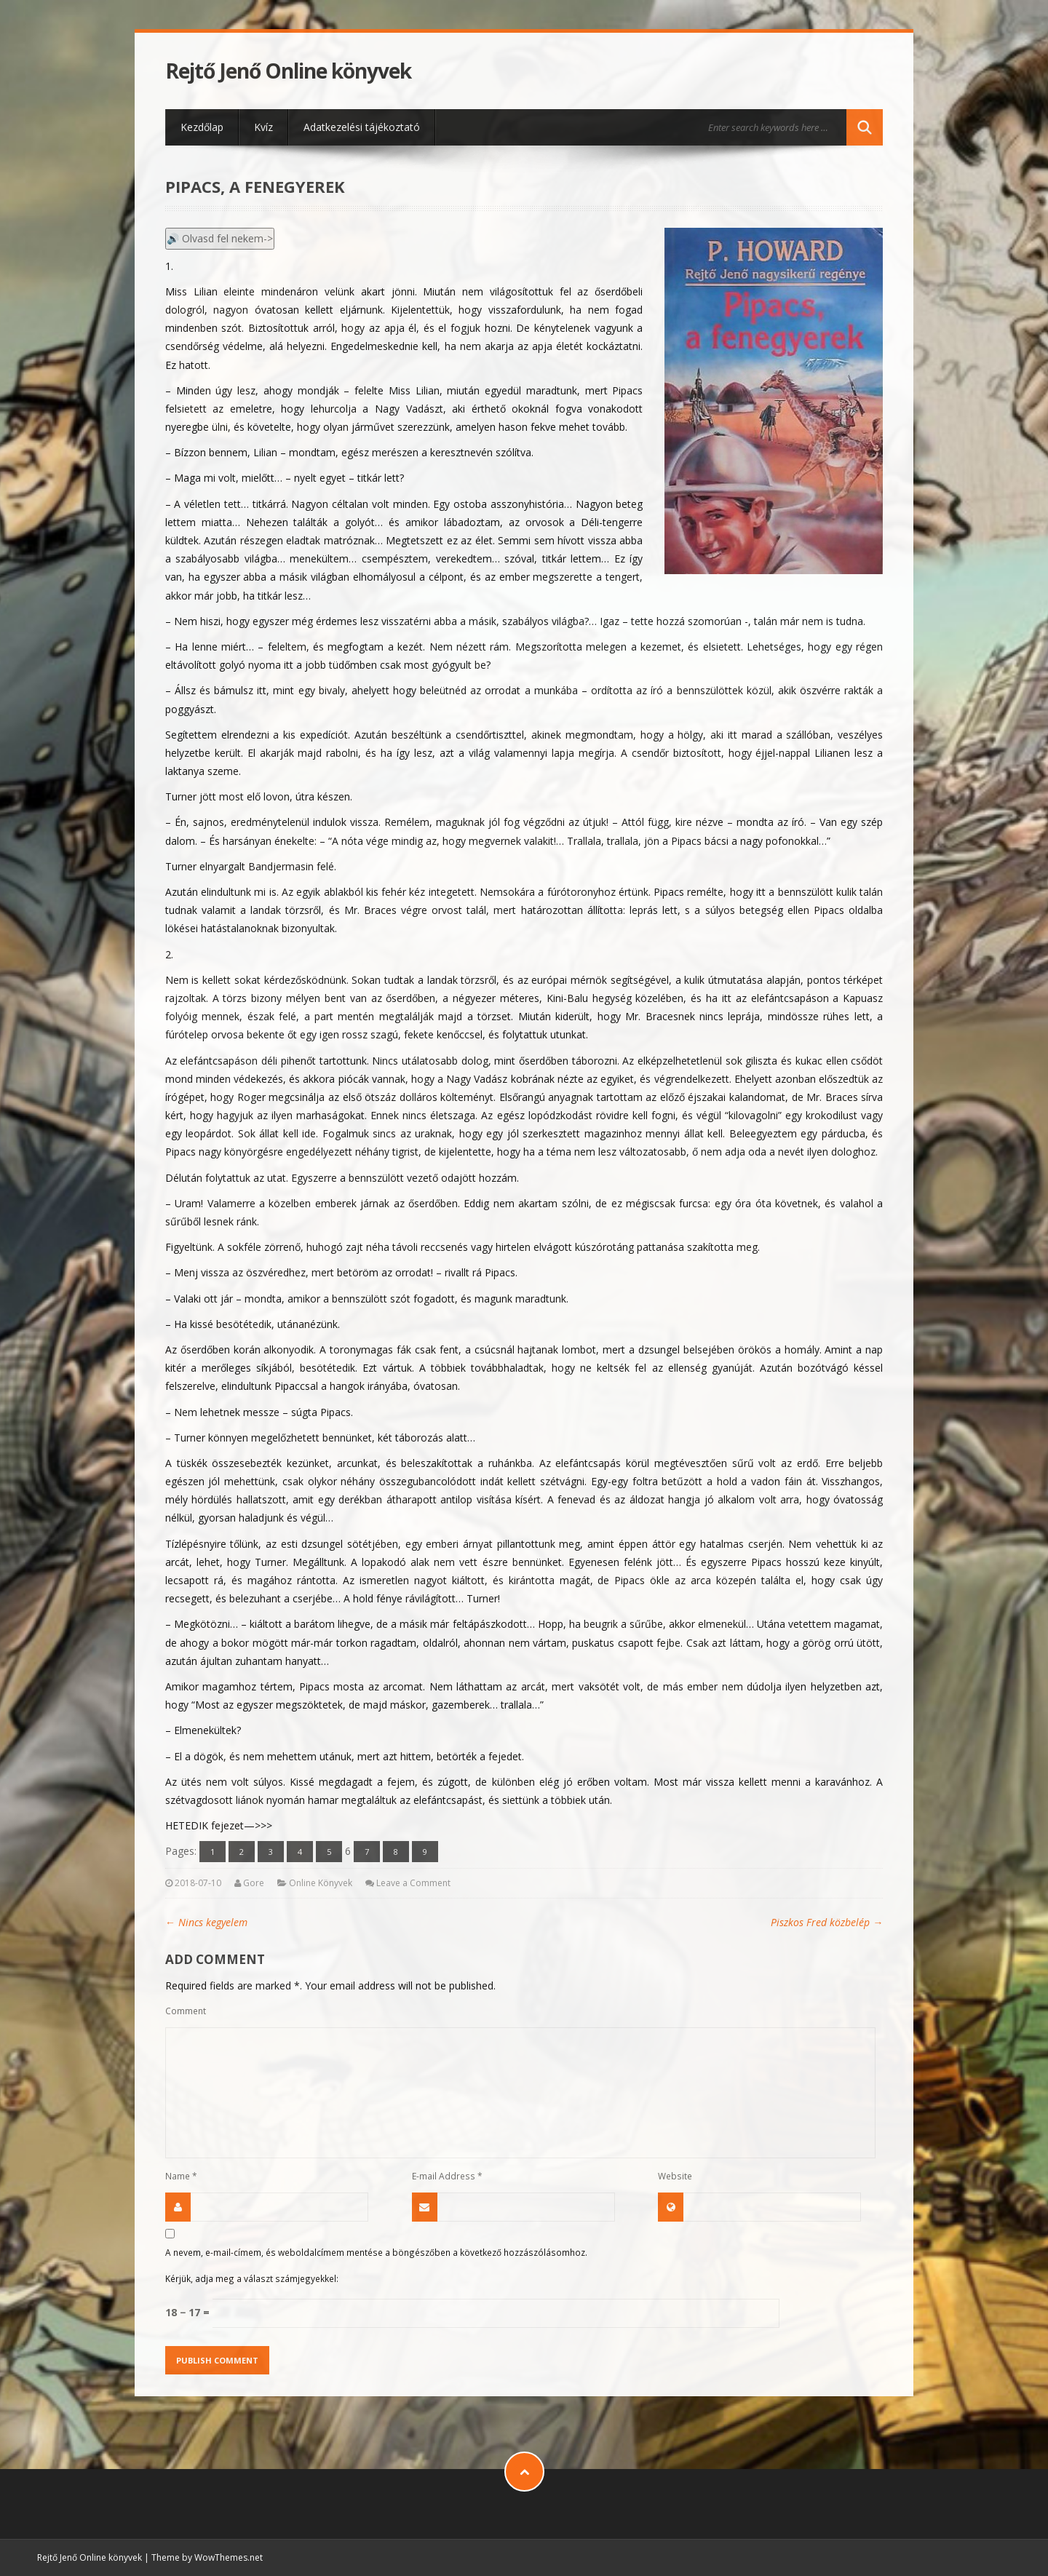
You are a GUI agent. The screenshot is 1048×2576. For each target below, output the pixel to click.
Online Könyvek (320, 1883)
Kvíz (263, 127)
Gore (253, 1883)
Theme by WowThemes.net (207, 2557)
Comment (185, 2010)
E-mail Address (447, 2176)
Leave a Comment (413, 1883)
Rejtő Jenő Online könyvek (288, 71)
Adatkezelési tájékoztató (361, 127)
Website (675, 2176)
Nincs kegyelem (206, 1922)
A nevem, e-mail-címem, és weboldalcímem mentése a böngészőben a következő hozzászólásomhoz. (376, 2252)
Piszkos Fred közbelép (827, 1922)
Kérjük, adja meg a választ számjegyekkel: (251, 2278)
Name (181, 2176)
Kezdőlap (201, 127)
